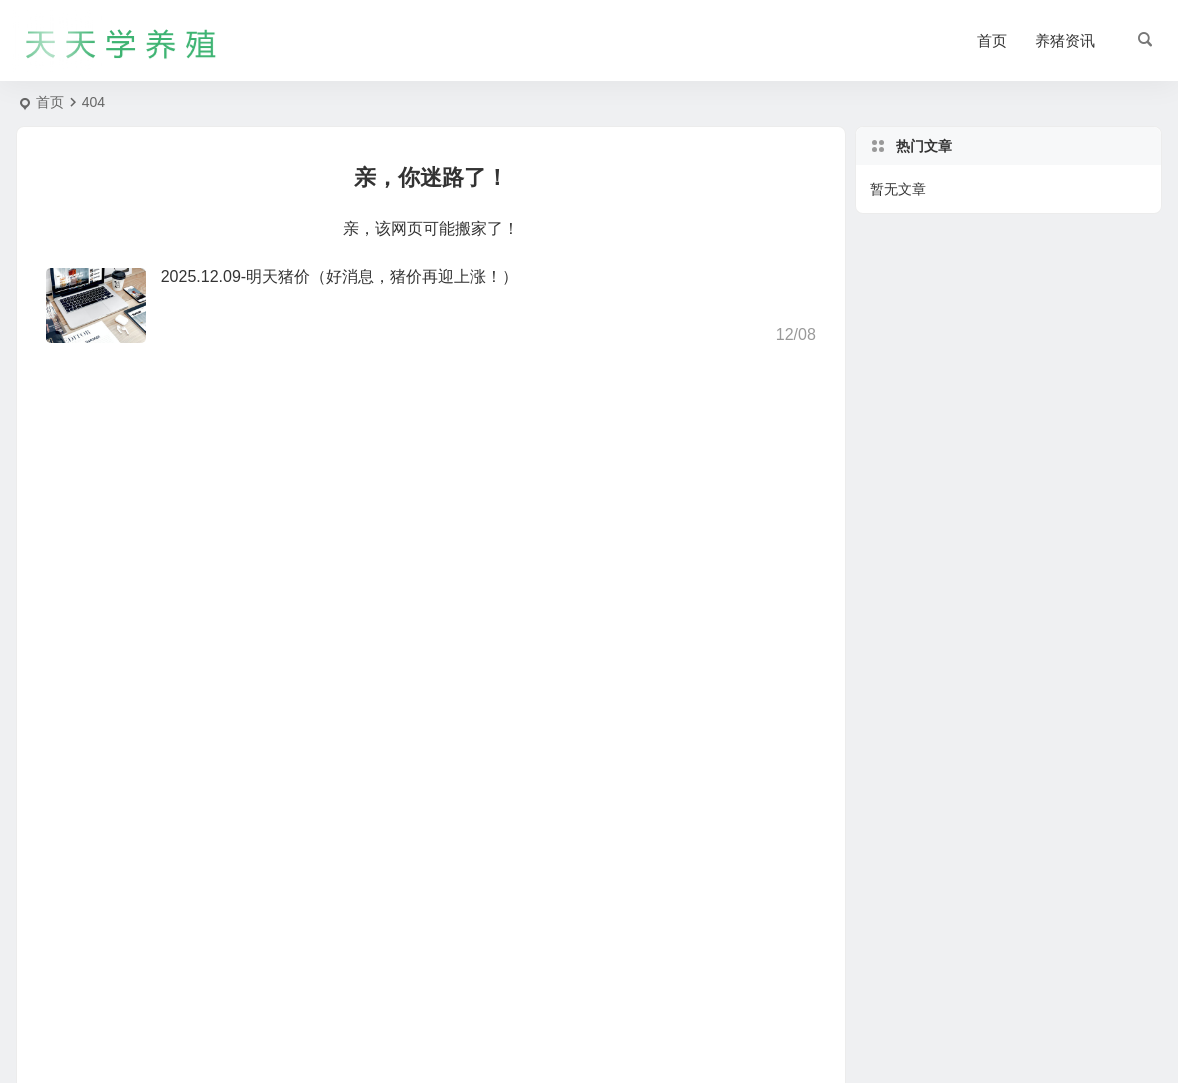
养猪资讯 (1065, 40)
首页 (992, 40)
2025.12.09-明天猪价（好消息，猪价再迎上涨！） (339, 276)
